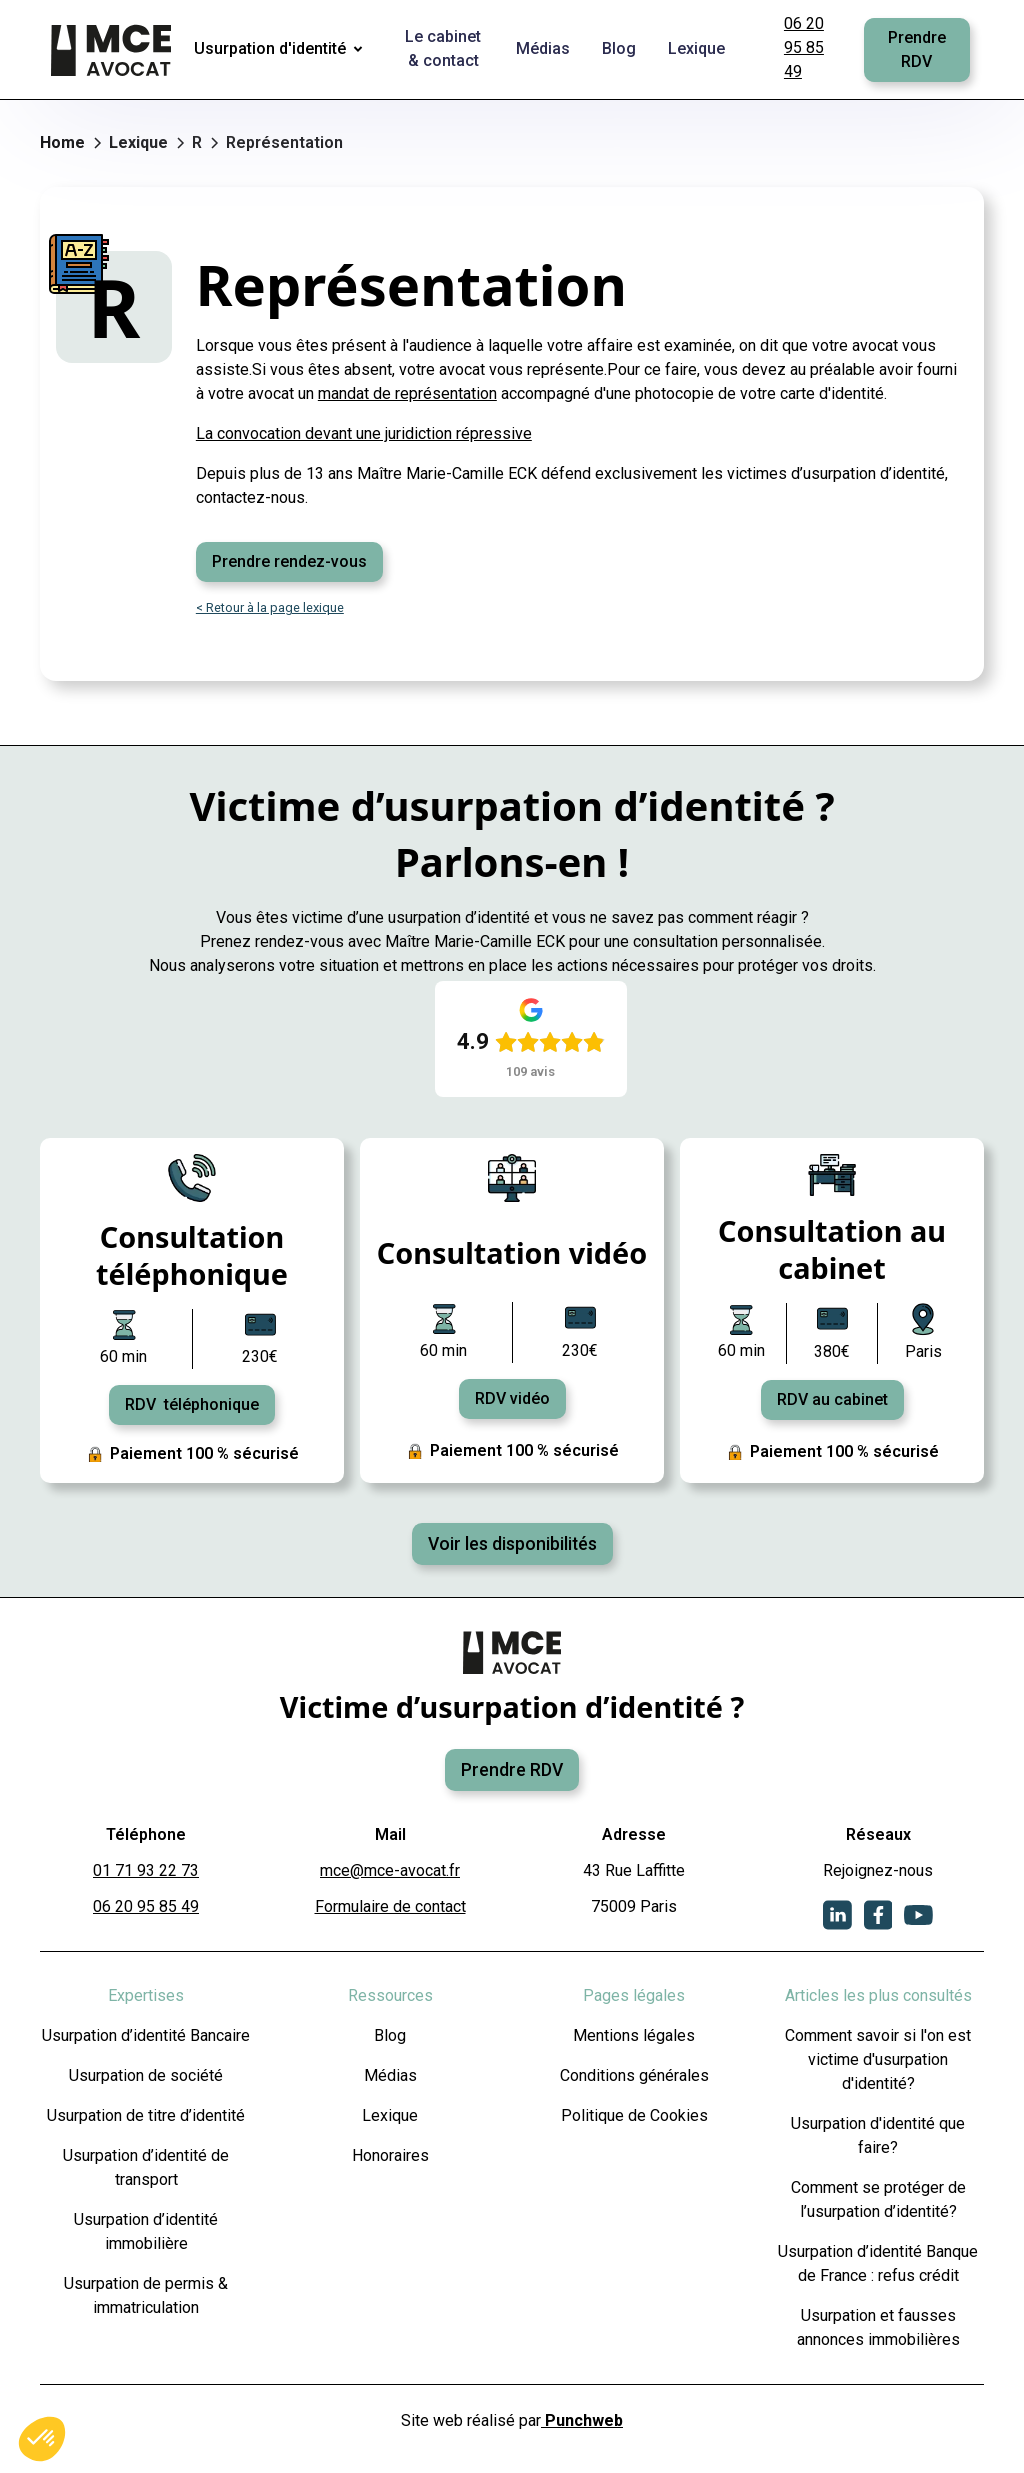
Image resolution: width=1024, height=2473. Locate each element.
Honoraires (390, 2155)
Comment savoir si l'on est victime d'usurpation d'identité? (878, 2059)
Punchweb (582, 2420)
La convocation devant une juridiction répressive (364, 433)
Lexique (390, 2115)
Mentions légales (634, 2035)
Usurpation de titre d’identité (146, 2115)
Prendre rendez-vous (289, 561)
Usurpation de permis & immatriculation (146, 2295)
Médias (390, 2075)
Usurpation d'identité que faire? (878, 2135)
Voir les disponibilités (512, 1544)
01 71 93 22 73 (146, 1870)
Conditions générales (634, 2075)
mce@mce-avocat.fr (390, 1870)
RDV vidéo (512, 1398)
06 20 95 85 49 (804, 47)
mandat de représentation (407, 393)
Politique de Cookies (634, 2115)
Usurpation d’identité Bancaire (146, 2035)
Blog (390, 2035)
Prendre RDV (917, 49)
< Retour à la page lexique (270, 607)
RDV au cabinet (832, 1399)
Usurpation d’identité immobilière (146, 2231)
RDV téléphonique (192, 1404)
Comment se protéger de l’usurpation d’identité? (878, 2199)
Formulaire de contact (390, 1906)
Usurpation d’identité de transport (146, 2167)
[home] (113, 50)
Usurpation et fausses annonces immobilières (878, 2327)
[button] (282, 50)
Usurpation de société (146, 2075)
